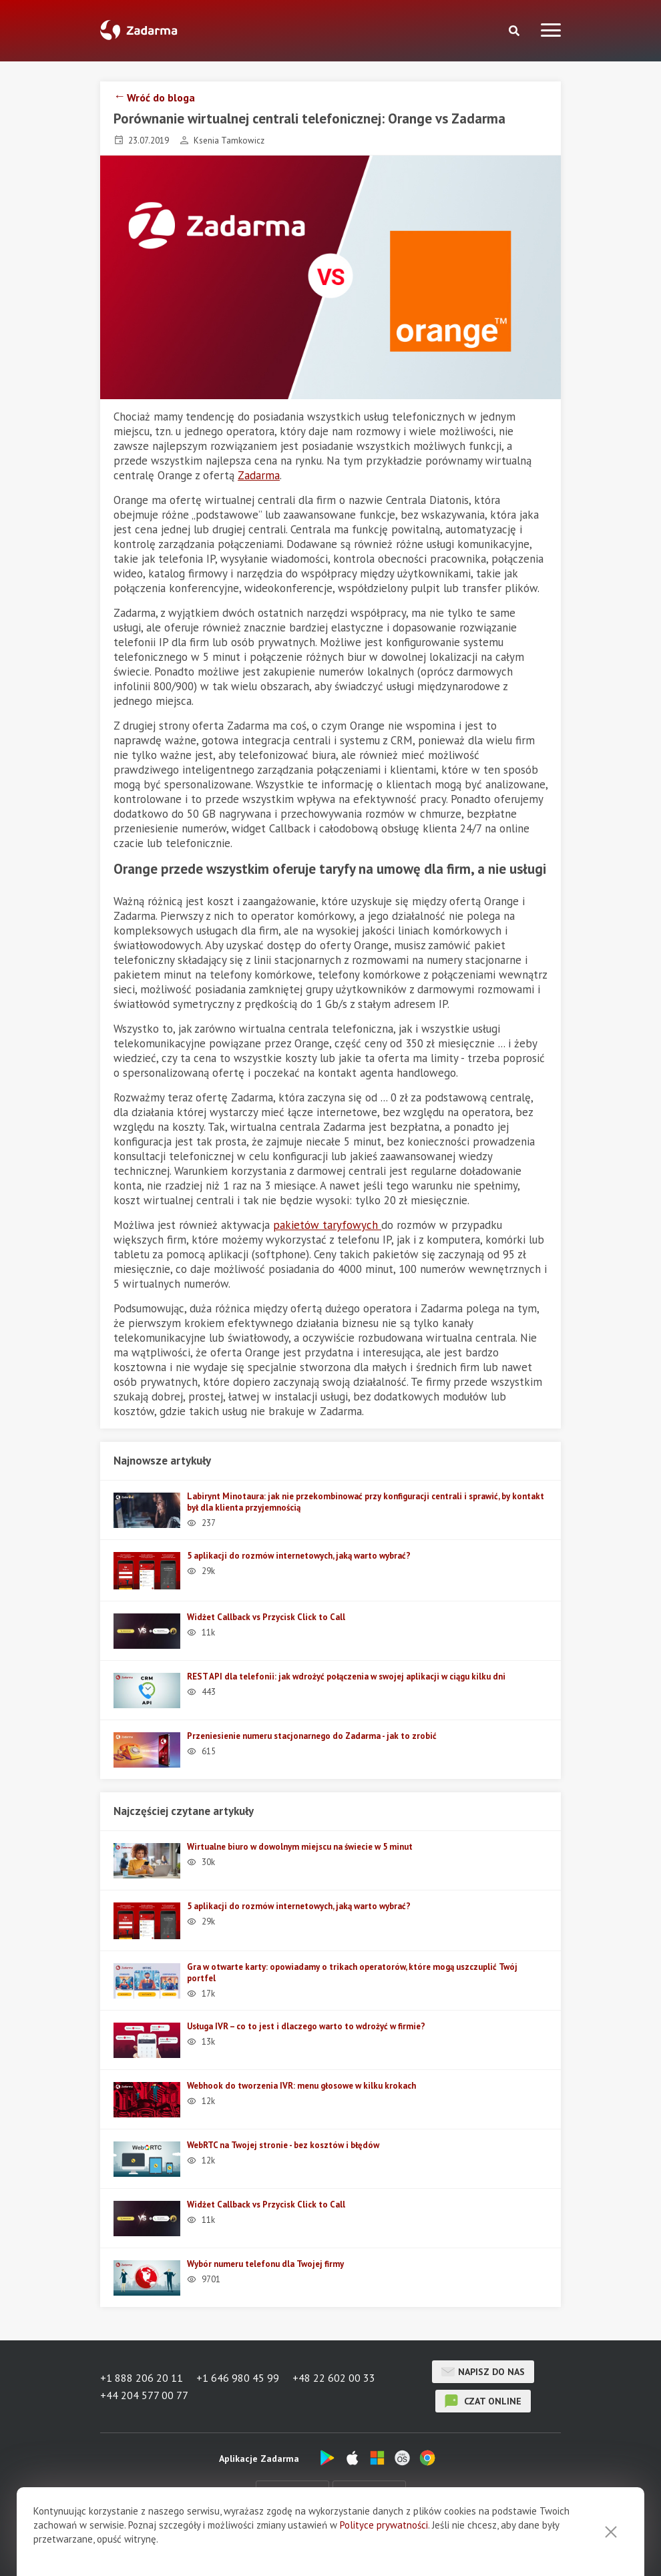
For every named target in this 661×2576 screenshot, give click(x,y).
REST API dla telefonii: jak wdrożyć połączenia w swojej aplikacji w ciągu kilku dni (346, 1676)
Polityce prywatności (384, 2548)
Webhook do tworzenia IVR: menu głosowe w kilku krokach (301, 2085)
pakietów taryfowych (327, 1225)
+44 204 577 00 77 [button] (144, 2395)
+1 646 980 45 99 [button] (237, 2377)
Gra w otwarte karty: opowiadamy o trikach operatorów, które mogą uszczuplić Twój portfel (352, 1972)
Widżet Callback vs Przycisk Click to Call (266, 1617)
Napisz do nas (483, 2371)
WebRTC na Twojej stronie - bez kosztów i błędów (283, 2145)
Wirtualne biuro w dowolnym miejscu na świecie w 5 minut (300, 1846)
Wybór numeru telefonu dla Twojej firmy (265, 2264)
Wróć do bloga (161, 97)
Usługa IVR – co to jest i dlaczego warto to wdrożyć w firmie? (306, 2026)
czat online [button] (483, 2401)
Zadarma (259, 475)
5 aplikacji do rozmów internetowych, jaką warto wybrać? (299, 1555)
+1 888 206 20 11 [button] (141, 2377)
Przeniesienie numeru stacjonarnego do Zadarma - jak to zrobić (312, 1736)
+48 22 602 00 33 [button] (333, 2377)
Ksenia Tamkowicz (229, 140)
